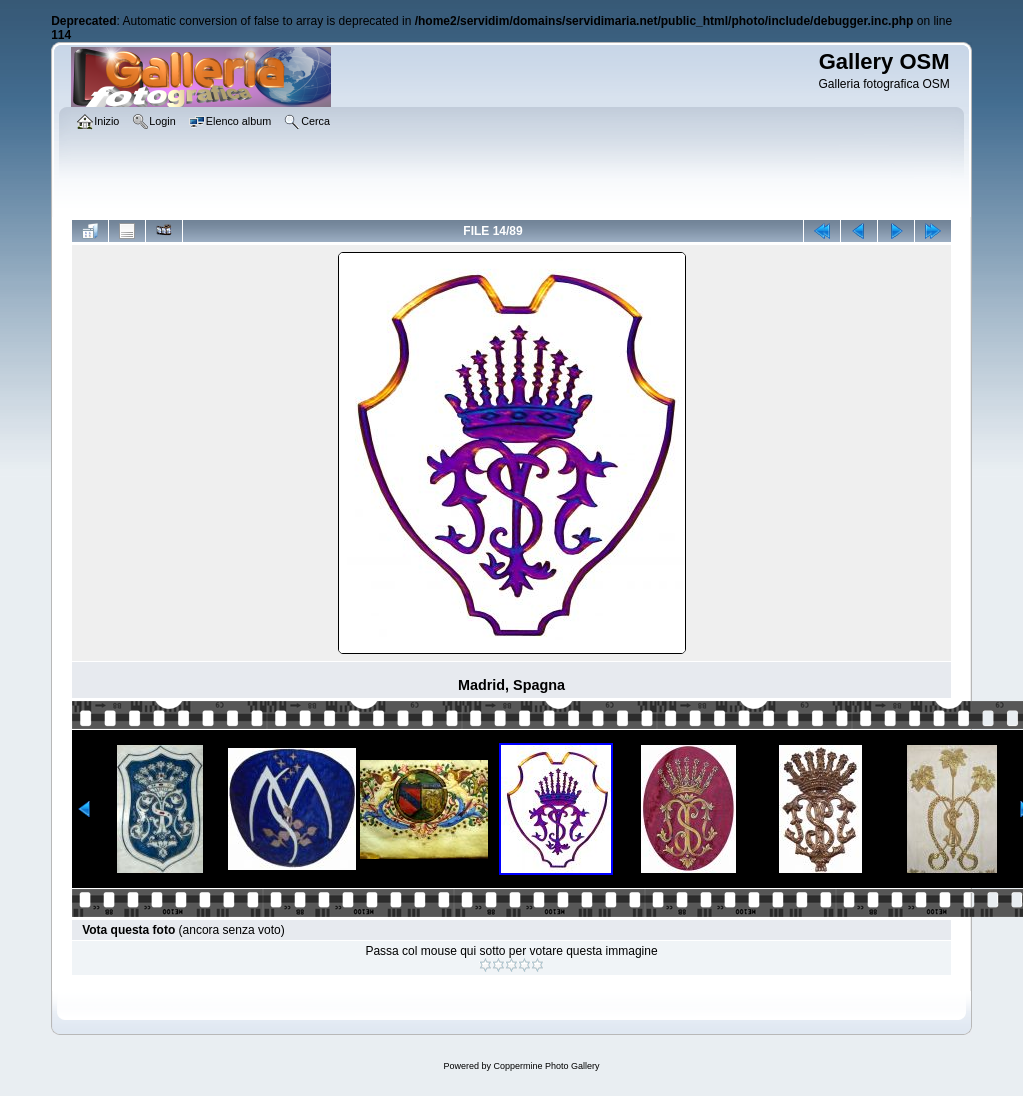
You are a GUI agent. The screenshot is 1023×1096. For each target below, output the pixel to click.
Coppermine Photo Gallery (546, 1066)
